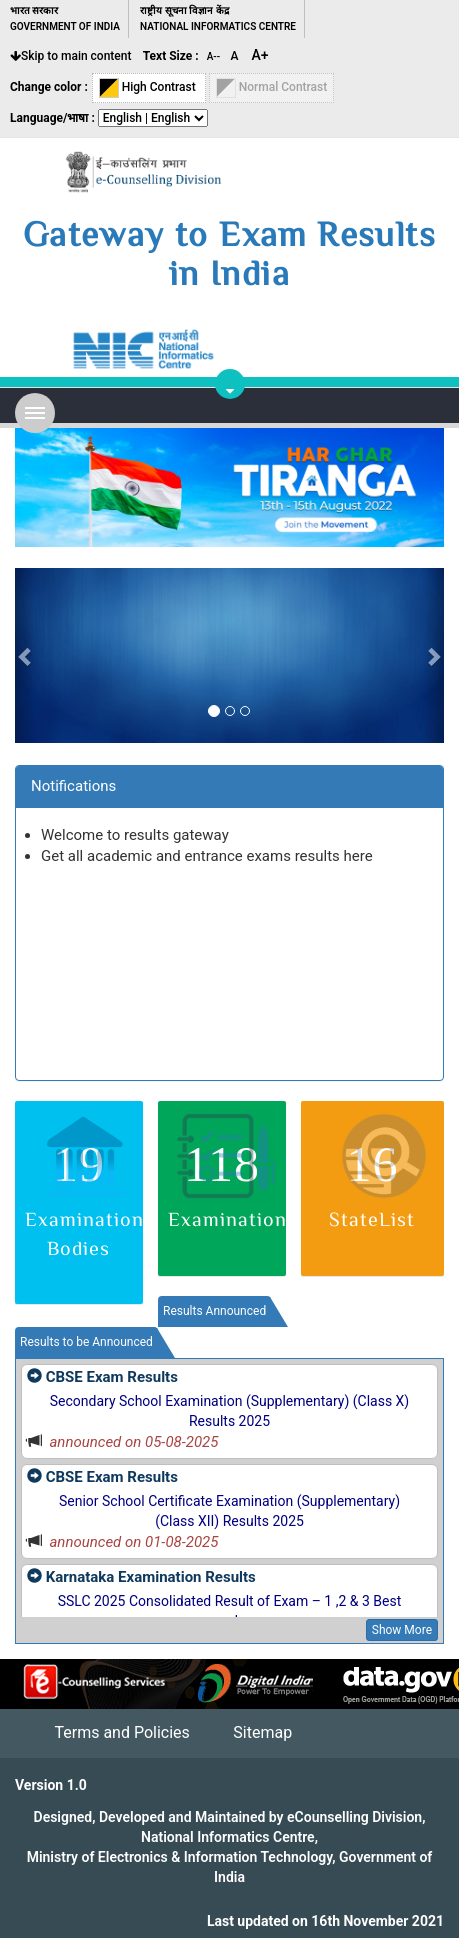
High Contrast (149, 88)
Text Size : (171, 56)
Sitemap (262, 1732)
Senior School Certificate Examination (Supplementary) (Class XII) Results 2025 (229, 1511)
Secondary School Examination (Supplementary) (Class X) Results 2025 (230, 1411)
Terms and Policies (121, 1732)
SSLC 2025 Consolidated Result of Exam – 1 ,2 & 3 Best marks (230, 1611)
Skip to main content (70, 56)
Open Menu (35, 413)
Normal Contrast (272, 88)
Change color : (49, 87)
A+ (260, 55)
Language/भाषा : (52, 118)
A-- (215, 56)
